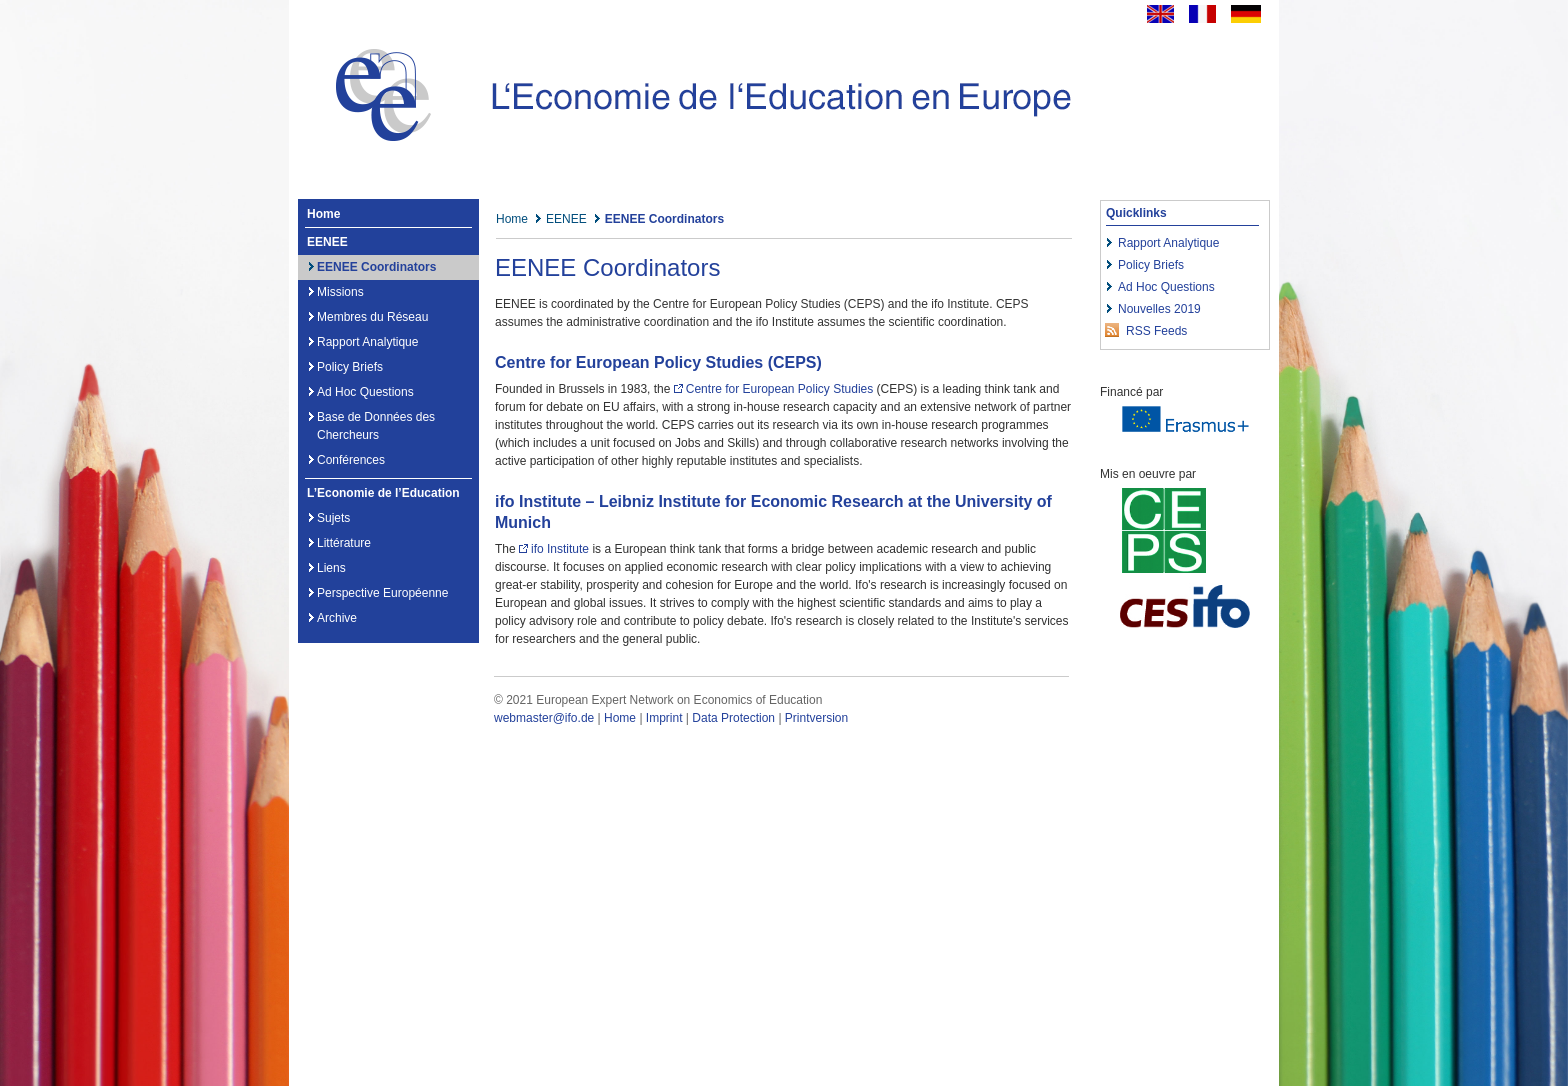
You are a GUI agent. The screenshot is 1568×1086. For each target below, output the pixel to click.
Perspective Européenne (382, 593)
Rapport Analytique (367, 342)
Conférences (351, 460)
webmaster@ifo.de (544, 718)
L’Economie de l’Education (383, 493)
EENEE (327, 242)
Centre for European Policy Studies (779, 389)
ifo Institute (560, 549)
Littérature (344, 543)
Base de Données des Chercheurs (376, 426)
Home (323, 214)
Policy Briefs (350, 367)
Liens (331, 568)
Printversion (816, 718)
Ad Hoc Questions (365, 392)
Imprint (664, 718)
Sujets (333, 518)
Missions (340, 292)
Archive (337, 618)
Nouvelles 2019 (1159, 309)
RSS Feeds (1156, 331)
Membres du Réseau (372, 317)
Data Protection (733, 718)
